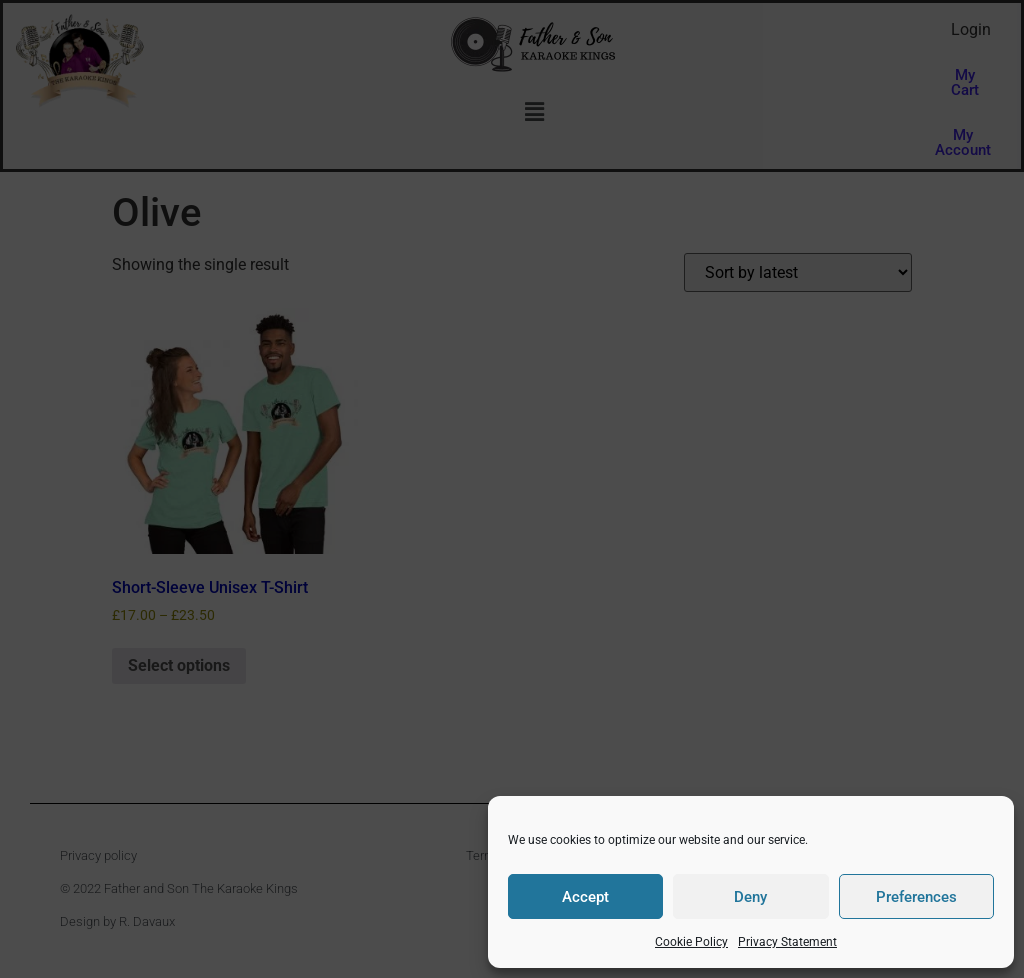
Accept (585, 897)
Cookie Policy (691, 942)
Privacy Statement (787, 942)
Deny (750, 897)
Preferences (916, 897)
